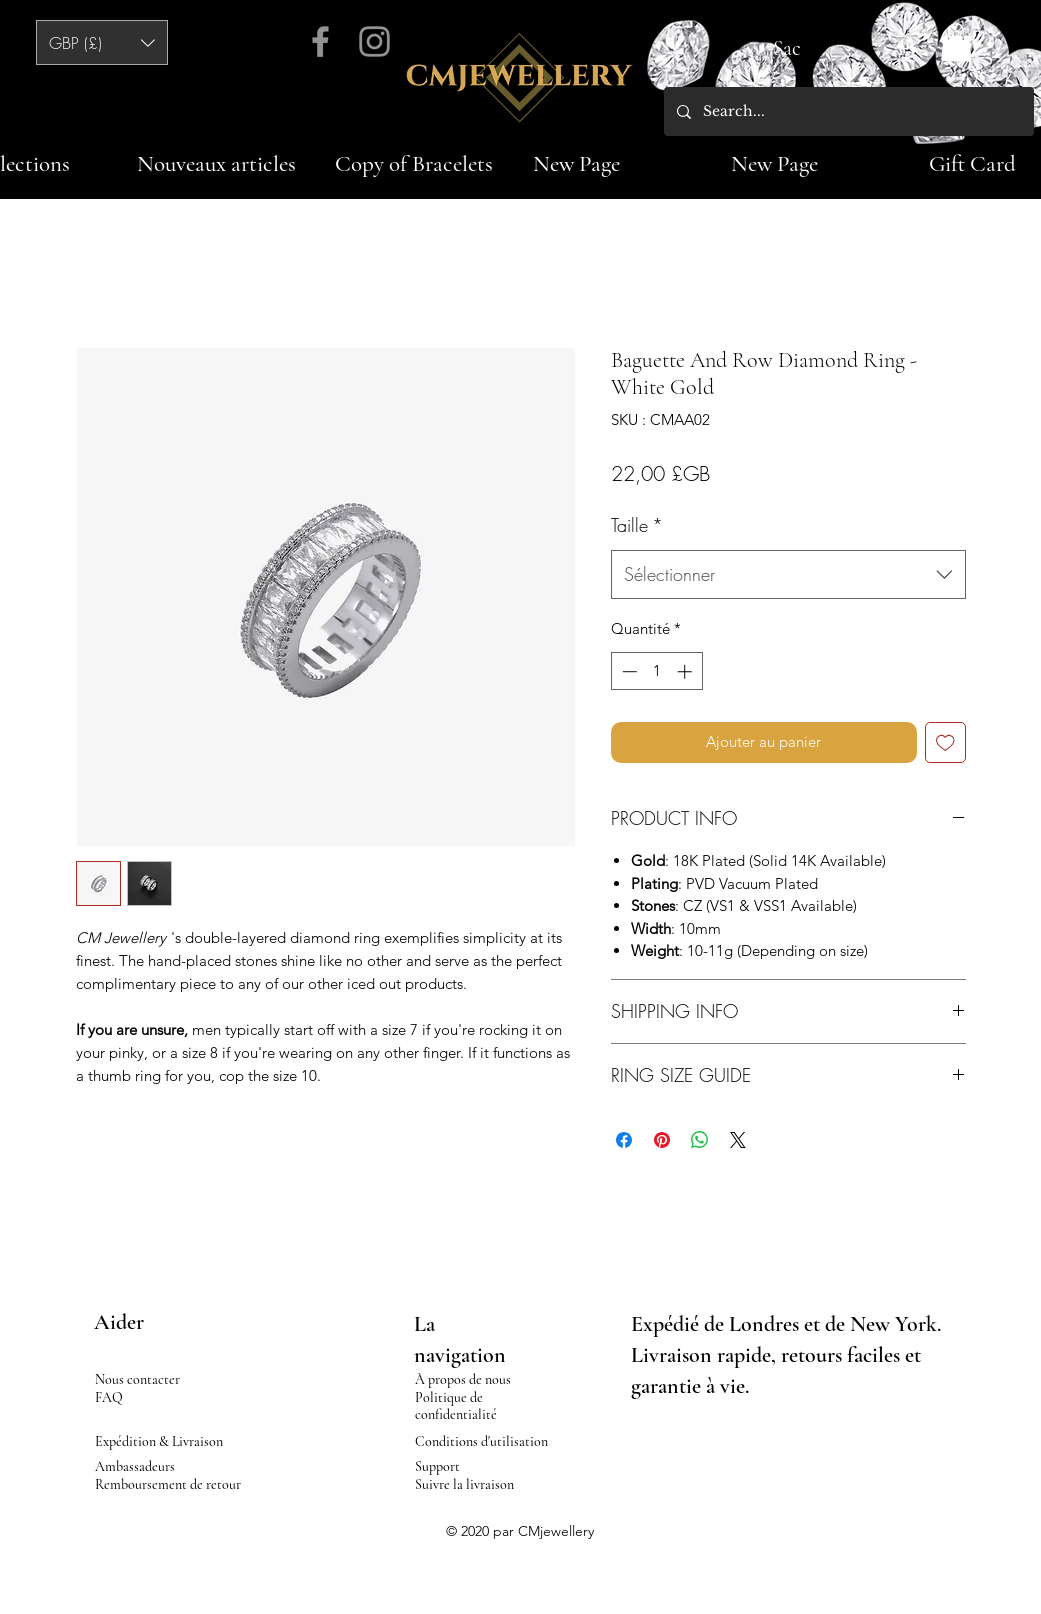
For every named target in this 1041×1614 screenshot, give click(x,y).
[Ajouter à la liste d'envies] (945, 742)
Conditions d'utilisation (481, 1441)
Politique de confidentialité (456, 1406)
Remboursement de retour (168, 1484)
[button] (102, 42)
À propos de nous (463, 1379)
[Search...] (847, 111)
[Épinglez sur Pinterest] (662, 1140)
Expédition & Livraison (159, 1441)
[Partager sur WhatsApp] (700, 1140)
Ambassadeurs (135, 1466)
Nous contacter (137, 1379)
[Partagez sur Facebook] (624, 1140)
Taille (637, 525)
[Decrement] (627, 671)
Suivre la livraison (464, 1484)
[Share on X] (738, 1140)
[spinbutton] (656, 671)
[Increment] (686, 671)
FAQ (109, 1397)
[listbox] (102, 42)
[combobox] (788, 575)
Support (437, 1466)
